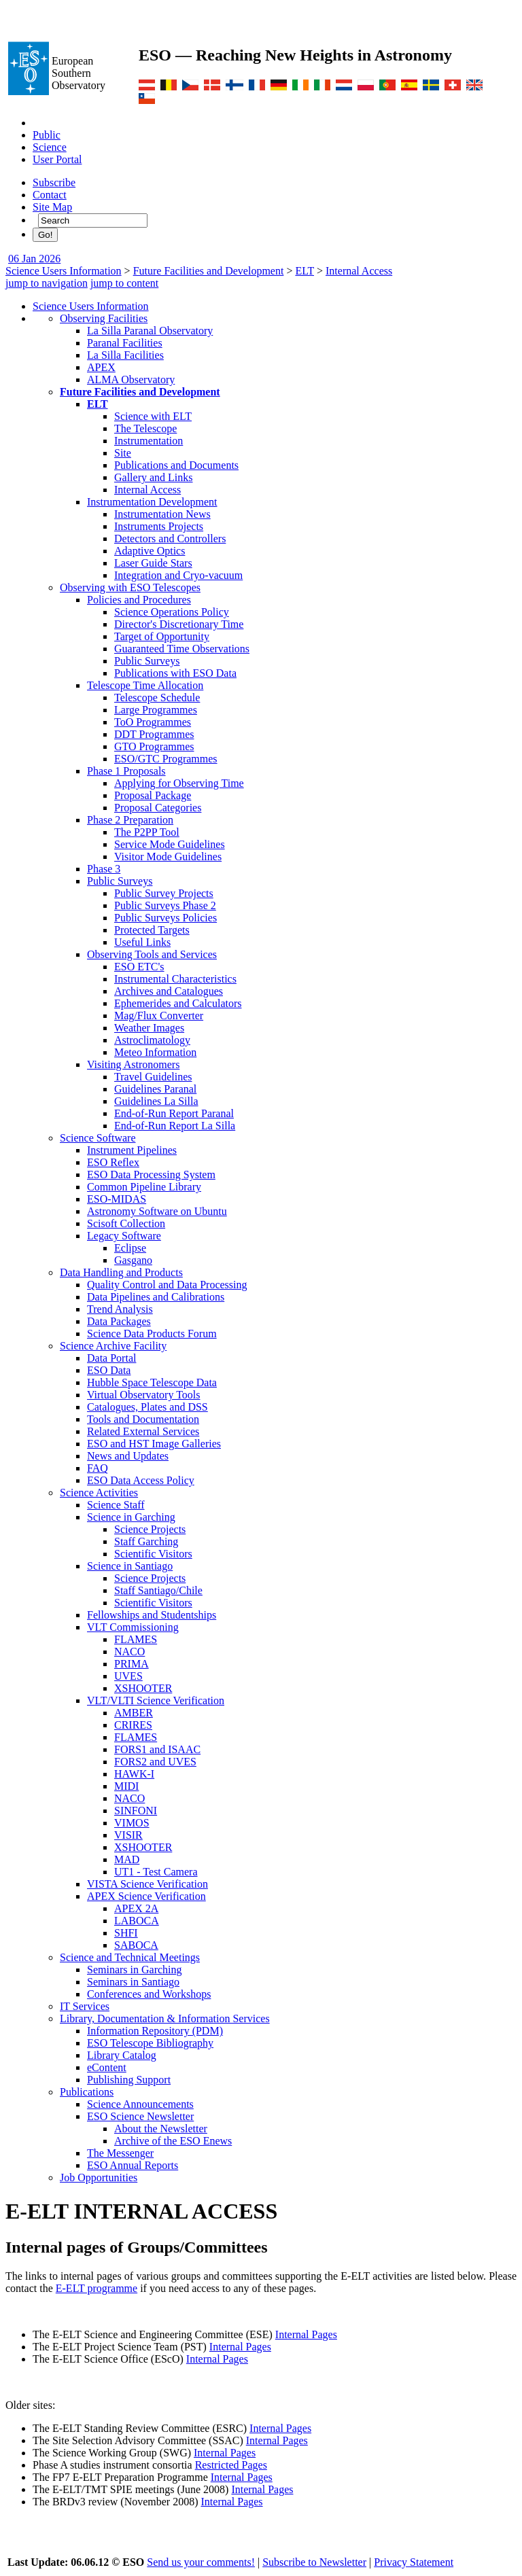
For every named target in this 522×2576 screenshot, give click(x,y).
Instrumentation (148, 440)
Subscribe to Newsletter (314, 2562)
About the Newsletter (160, 2128)
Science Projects (150, 1529)
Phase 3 (103, 869)
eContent (106, 2067)
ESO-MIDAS (116, 1199)
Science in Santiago (130, 1566)
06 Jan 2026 (34, 258)
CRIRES (133, 1725)
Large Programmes (155, 710)
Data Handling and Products (121, 1272)
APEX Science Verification (146, 1896)
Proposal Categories (157, 807)
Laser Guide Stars (153, 563)
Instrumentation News (162, 514)
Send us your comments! (201, 2562)
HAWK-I (134, 1774)
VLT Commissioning (133, 1627)
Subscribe (54, 182)
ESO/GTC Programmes (166, 758)
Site (122, 453)
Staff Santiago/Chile (158, 1590)
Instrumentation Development (152, 502)
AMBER (133, 1712)
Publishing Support (129, 2079)
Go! (45, 235)
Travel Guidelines (153, 1076)
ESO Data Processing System (151, 1174)
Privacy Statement (413, 2562)
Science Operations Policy (171, 612)
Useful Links (142, 942)
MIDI (126, 1786)
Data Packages (119, 1321)
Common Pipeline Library (144, 1187)
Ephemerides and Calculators (178, 1003)
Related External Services (143, 1431)
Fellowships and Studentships (151, 1615)
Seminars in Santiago (133, 1982)
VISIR (128, 1835)
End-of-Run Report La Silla (174, 1125)
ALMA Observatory (131, 379)
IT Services (84, 2006)
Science (50, 147)
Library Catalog (121, 2055)
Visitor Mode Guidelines (168, 856)
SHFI (126, 1933)
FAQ (97, 1468)
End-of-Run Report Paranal (174, 1113)
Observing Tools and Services (152, 954)
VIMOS (132, 1823)
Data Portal (111, 1358)
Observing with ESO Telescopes (130, 587)
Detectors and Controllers (170, 538)
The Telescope (145, 428)
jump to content (124, 283)
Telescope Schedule (157, 697)
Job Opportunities (98, 2177)
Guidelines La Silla (156, 1101)
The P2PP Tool (146, 832)
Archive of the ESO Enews (173, 2141)
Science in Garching (131, 1517)
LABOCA (136, 1920)
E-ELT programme (96, 2288)
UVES (128, 1676)
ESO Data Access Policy (140, 1480)
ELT (304, 271)
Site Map (52, 207)
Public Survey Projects (163, 893)
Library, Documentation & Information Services (165, 2018)
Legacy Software (124, 1235)
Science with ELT (153, 416)
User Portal (57, 159)
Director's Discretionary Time (178, 624)
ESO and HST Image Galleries (154, 1443)
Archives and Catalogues (168, 991)
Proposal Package (152, 795)
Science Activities (99, 1492)
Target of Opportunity (161, 636)
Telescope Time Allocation (145, 685)
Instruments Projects (158, 526)
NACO (129, 1651)
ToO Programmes (152, 722)
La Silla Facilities (125, 355)
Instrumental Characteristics (175, 979)
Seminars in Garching (134, 1969)
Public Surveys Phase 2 (165, 905)
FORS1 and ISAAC (157, 1749)
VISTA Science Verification (147, 1884)
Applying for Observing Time (179, 783)
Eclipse (130, 1248)
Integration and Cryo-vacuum (178, 575)
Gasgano (133, 1260)
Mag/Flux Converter (158, 1015)
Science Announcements (140, 2104)
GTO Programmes (154, 746)
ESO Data (108, 1370)
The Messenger (120, 2153)
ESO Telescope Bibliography (150, 2043)
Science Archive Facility (113, 1346)
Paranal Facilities (124, 343)
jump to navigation (46, 283)
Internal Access (359, 271)
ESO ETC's (139, 966)
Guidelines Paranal (155, 1089)
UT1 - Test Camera (156, 1871)
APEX (101, 367)
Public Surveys (146, 661)
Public (46, 135)
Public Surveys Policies (165, 917)
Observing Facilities (103, 318)
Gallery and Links (153, 477)
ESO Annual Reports (132, 2165)
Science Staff (116, 1505)
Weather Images (149, 1028)
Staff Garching (146, 1541)
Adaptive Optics (149, 551)
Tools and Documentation (143, 1419)
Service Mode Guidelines (169, 844)
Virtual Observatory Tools (143, 1394)
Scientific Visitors (153, 1553)
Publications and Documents (176, 465)
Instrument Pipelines (132, 1150)
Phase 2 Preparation (130, 820)
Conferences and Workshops (149, 1994)
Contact (50, 194)
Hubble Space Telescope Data (152, 1382)
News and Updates (128, 1456)
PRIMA (131, 1664)
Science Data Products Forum (152, 1333)
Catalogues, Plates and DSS (147, 1407)
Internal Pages (306, 2334)
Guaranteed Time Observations (181, 648)
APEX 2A (136, 1908)
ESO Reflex (113, 1162)
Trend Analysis (120, 1309)
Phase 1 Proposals (126, 771)
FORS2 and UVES (155, 1761)
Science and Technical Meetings (130, 1957)
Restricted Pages (231, 2465)
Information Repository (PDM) (155, 2030)
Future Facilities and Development (208, 271)
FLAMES (135, 1639)
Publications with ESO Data (175, 673)
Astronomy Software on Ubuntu (157, 1211)
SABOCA (136, 1945)
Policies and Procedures (139, 599)
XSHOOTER (143, 1688)
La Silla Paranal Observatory (150, 330)
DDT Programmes (154, 734)
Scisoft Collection (126, 1223)
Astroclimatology (152, 1040)
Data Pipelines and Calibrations (155, 1297)
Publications (87, 2092)
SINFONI (135, 1810)
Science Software (98, 1138)
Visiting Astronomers (133, 1064)
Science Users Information (63, 271)
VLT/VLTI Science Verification (155, 1700)
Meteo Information (155, 1052)
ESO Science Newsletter (140, 2116)
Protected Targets (152, 930)
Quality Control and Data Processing (167, 1284)
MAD (126, 1859)
